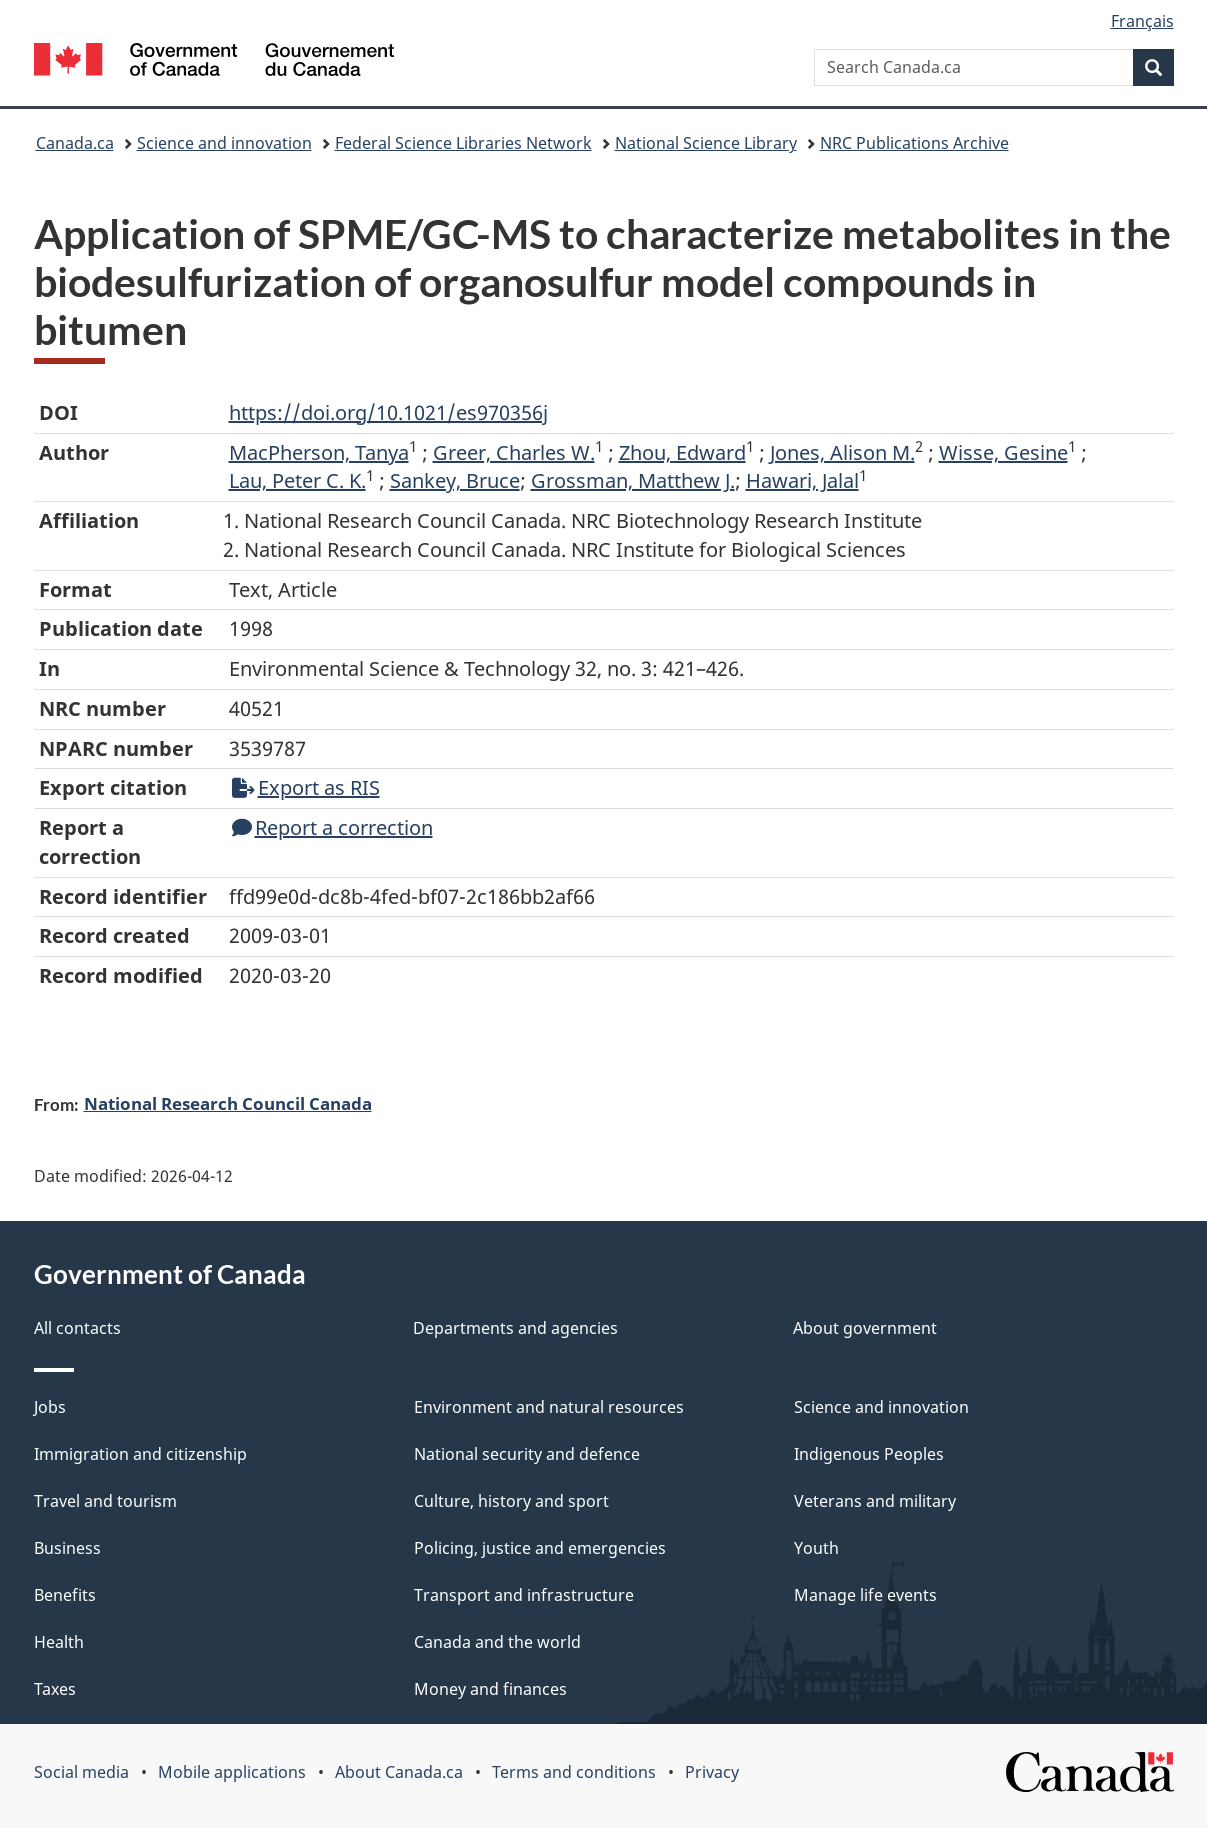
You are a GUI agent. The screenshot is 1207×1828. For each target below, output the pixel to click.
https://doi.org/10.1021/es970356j (388, 412)
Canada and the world (497, 1642)
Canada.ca (75, 143)
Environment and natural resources (549, 1407)
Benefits (65, 1595)
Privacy (712, 1772)
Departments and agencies (515, 1328)
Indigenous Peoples (869, 1454)
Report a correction (332, 827)
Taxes (55, 1689)
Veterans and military (875, 1501)
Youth (816, 1548)
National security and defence (527, 1454)
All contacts (77, 1328)
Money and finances (490, 1689)
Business (67, 1548)
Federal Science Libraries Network (463, 143)
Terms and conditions (574, 1772)
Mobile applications (232, 1772)
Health (59, 1642)
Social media (81, 1772)
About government (865, 1328)
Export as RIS (306, 787)
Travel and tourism (105, 1501)
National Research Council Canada (228, 1103)
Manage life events (865, 1595)
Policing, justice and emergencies (540, 1548)
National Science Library (706, 143)
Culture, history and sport (511, 1501)
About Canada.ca (399, 1772)
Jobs (50, 1407)
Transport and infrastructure (524, 1595)
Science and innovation (224, 143)
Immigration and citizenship (140, 1454)
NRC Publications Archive (914, 143)
